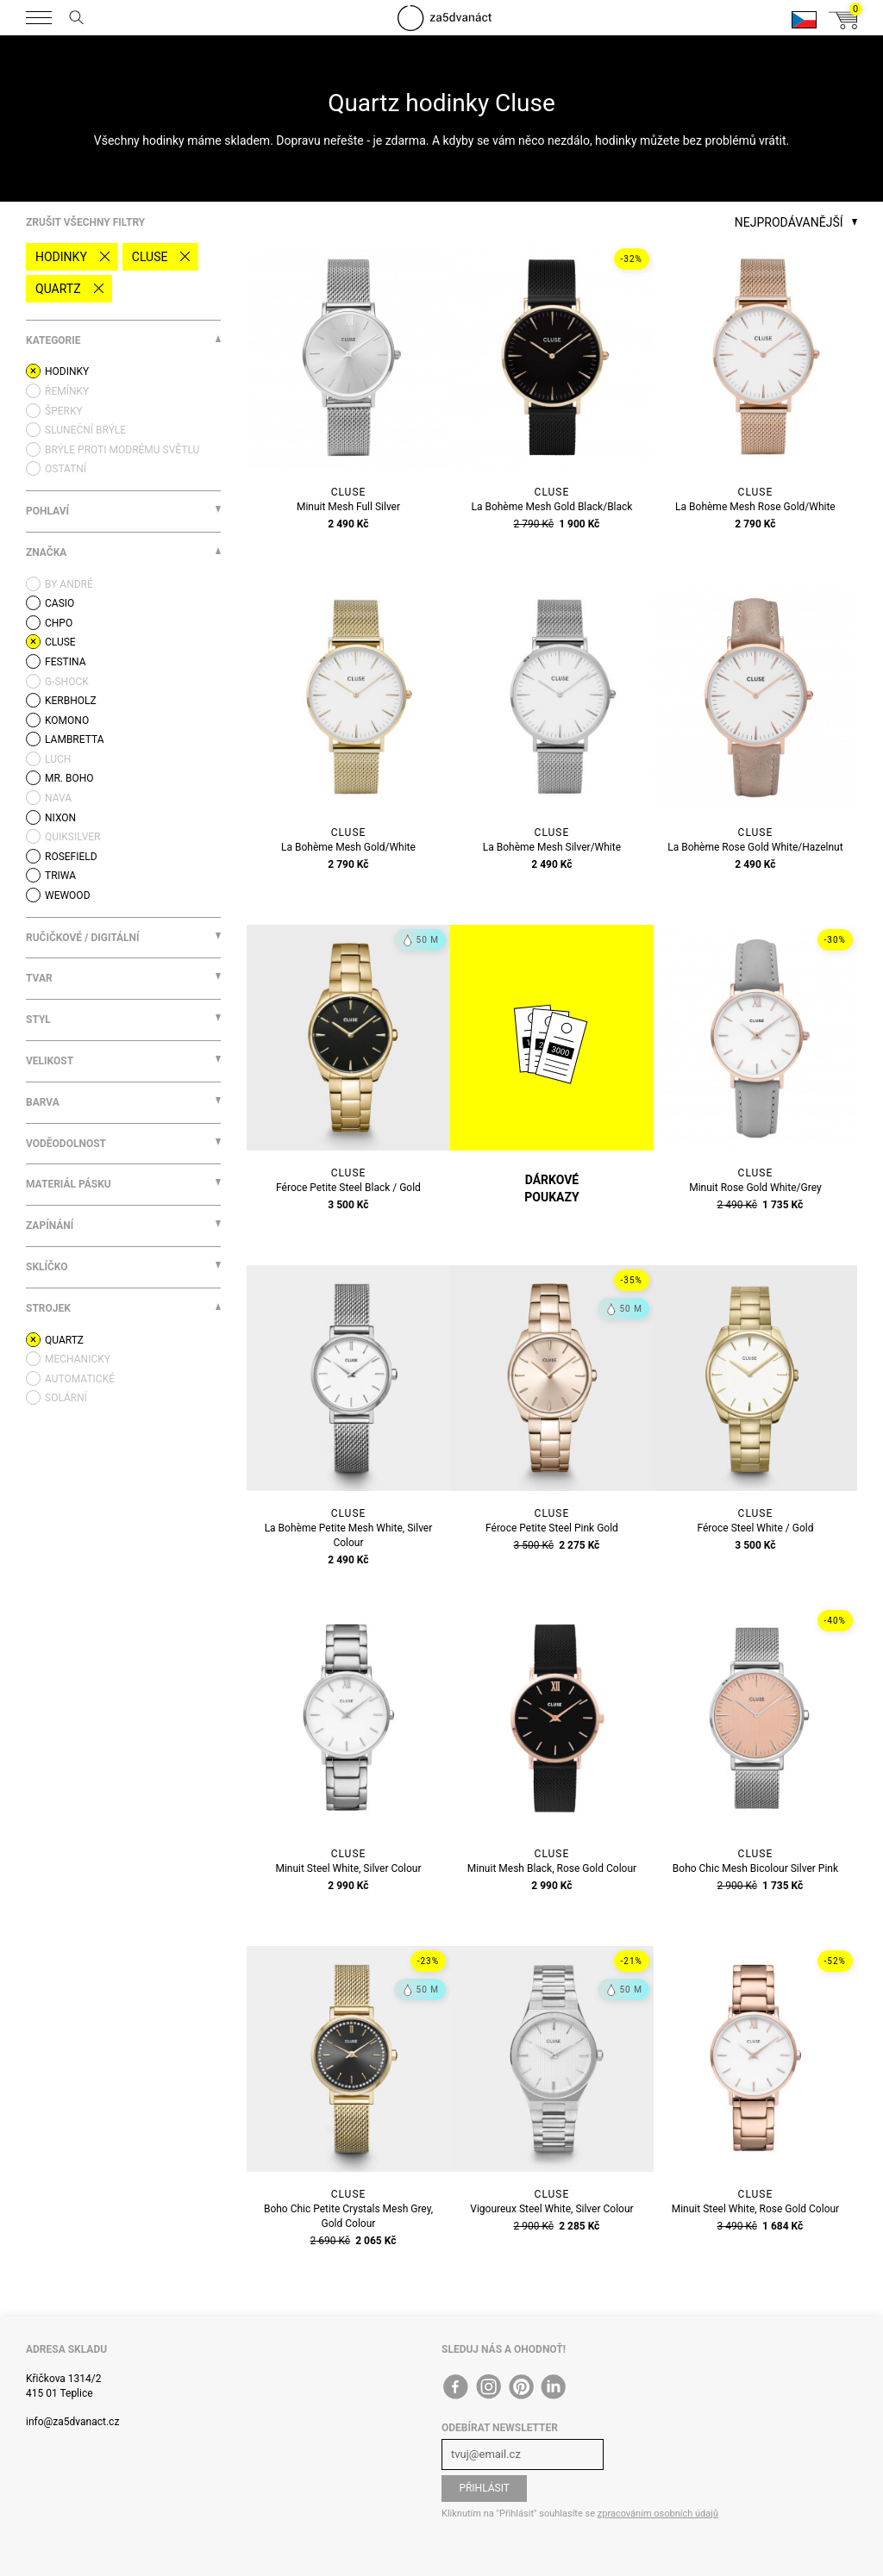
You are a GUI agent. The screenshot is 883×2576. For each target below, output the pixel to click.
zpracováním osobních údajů (658, 2513)
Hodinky (61, 257)
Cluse (150, 257)
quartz (58, 289)
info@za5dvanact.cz (72, 2422)
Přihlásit (484, 2488)
